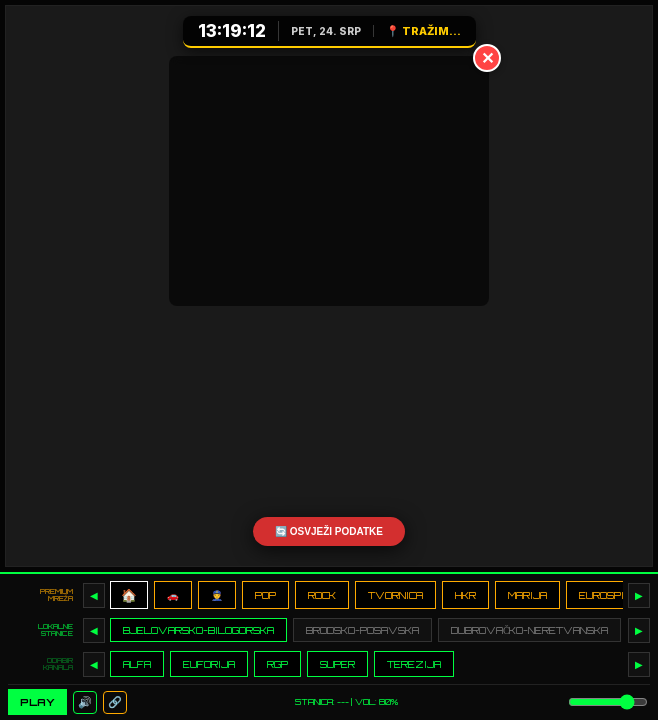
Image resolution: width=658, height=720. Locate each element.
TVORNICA (395, 595)
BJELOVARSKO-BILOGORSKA (198, 630)
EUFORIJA (209, 664)
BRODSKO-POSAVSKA (362, 630)
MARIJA (527, 595)
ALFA (137, 664)
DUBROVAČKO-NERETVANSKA (529, 630)
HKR (465, 595)
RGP (277, 664)
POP (265, 595)
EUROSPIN (605, 595)
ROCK (322, 595)
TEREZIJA (414, 664)
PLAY (37, 702)
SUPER (337, 664)
